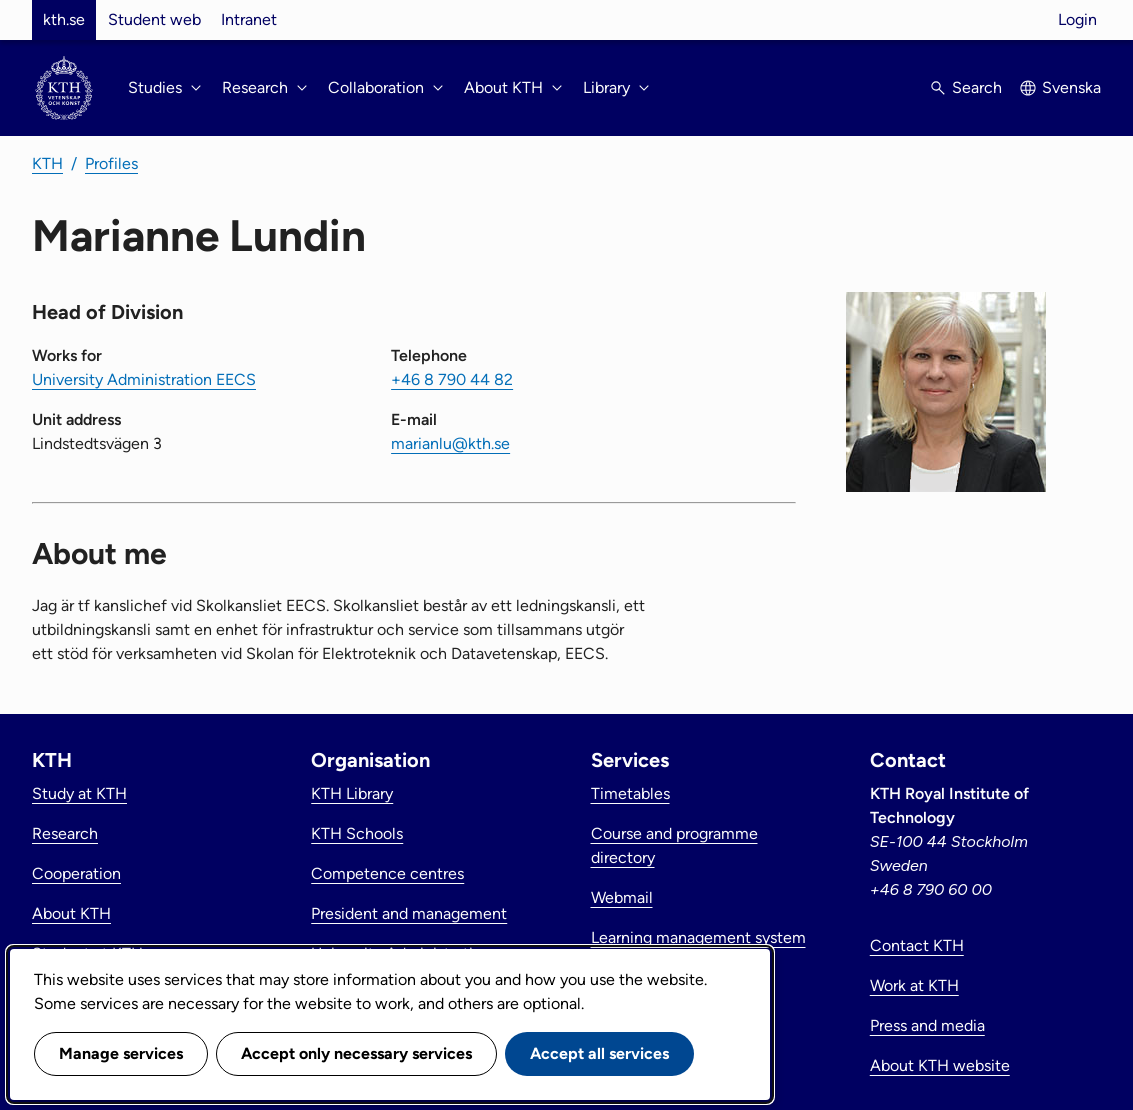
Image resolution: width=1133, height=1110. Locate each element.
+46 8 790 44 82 (452, 379)
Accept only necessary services (356, 1053)
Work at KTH (914, 985)
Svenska (1071, 87)
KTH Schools (357, 833)
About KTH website (940, 1065)
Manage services (121, 1053)
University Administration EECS (144, 379)
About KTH (71, 913)
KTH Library (352, 793)
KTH (47, 163)
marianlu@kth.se (450, 443)
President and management (409, 913)
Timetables (630, 793)
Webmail (622, 897)
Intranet (249, 19)
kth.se (64, 19)
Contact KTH (917, 945)
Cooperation (76, 873)
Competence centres (387, 873)
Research (65, 833)
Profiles (111, 163)
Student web (154, 19)
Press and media (927, 1025)
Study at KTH (79, 793)
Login (1077, 19)
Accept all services (599, 1053)
